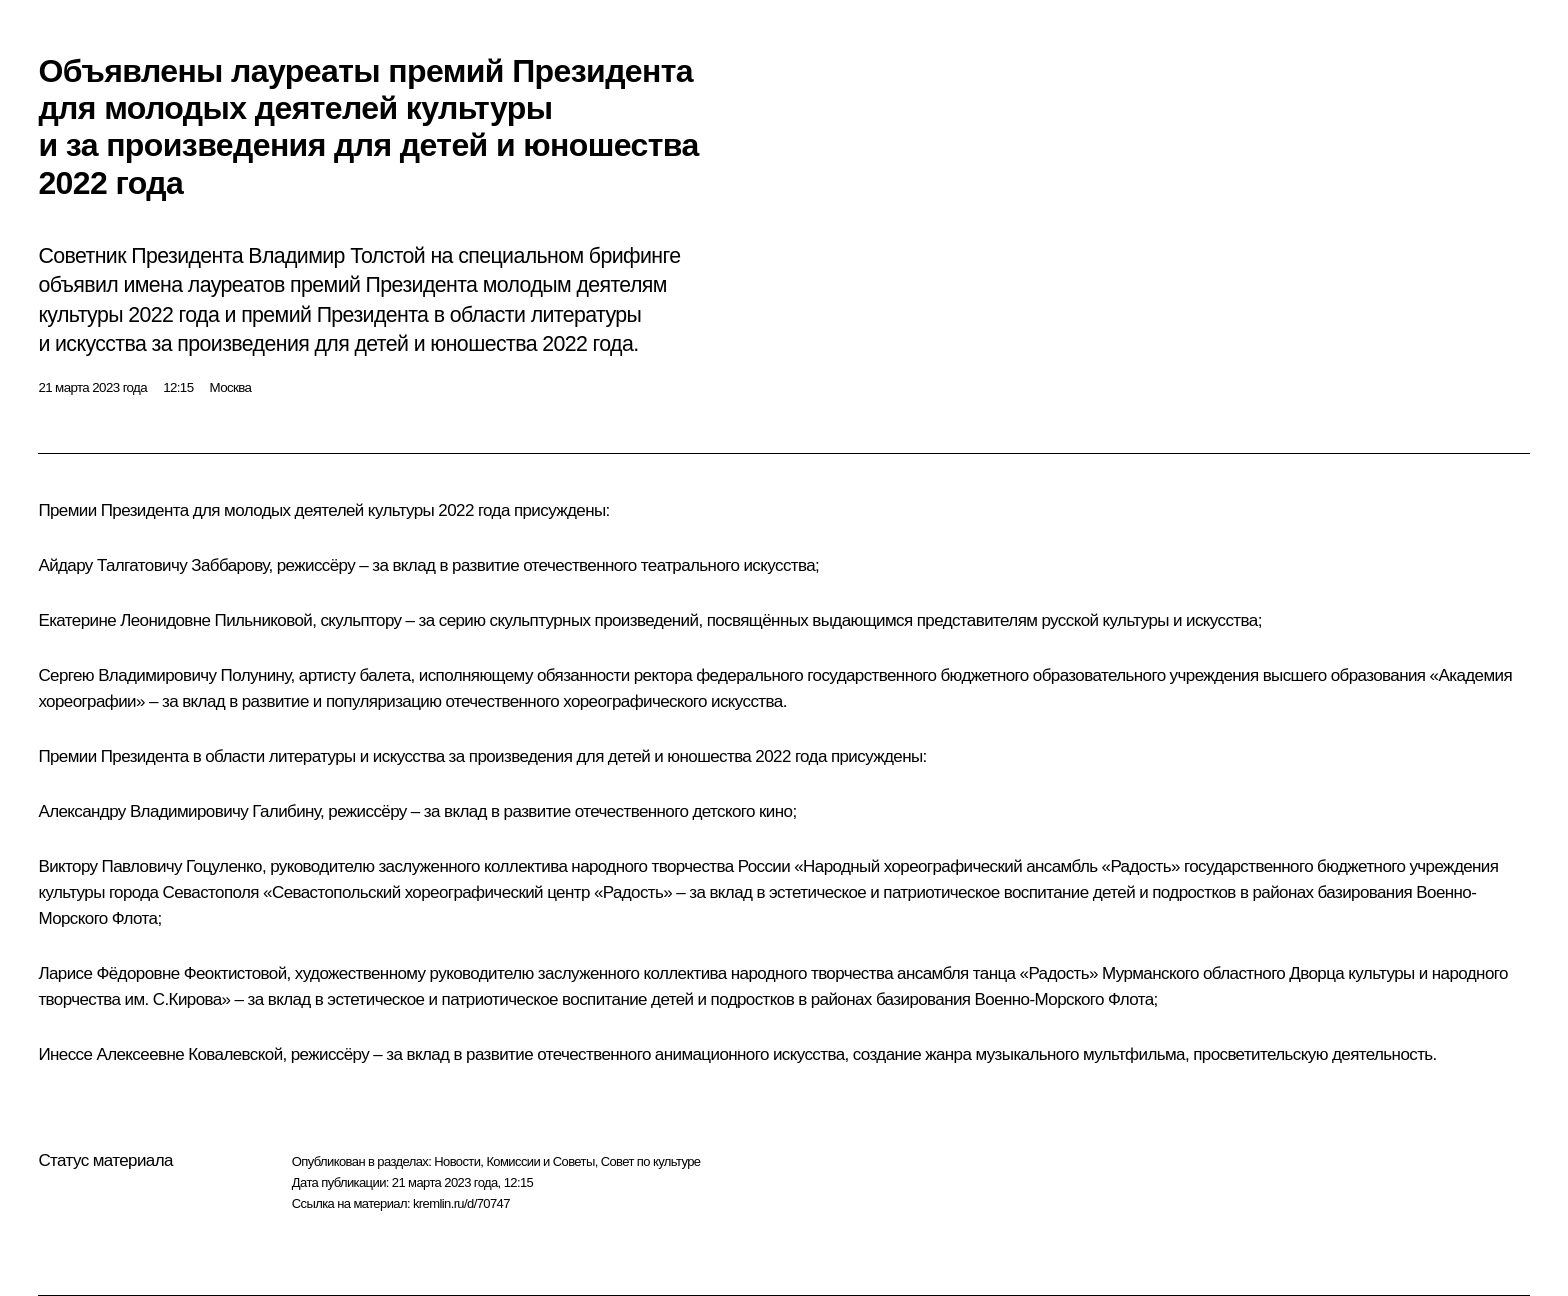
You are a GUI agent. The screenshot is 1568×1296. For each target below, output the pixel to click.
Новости (457, 1161)
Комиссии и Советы (540, 1161)
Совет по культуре (651, 1161)
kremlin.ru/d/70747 (461, 1203)
